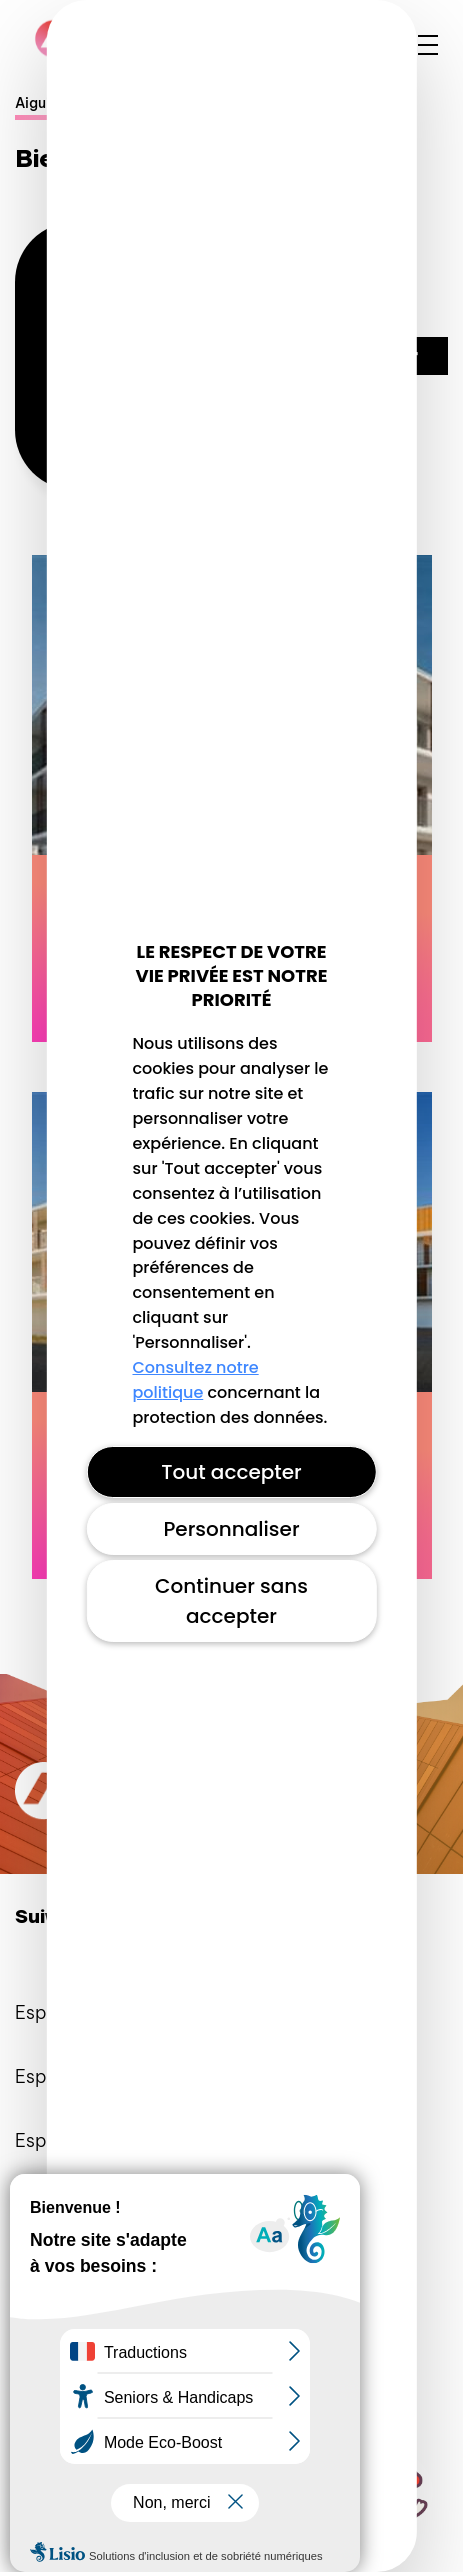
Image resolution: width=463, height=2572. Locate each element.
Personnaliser (231, 1529)
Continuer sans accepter (231, 1601)
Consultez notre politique (195, 1380)
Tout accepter (231, 1472)
